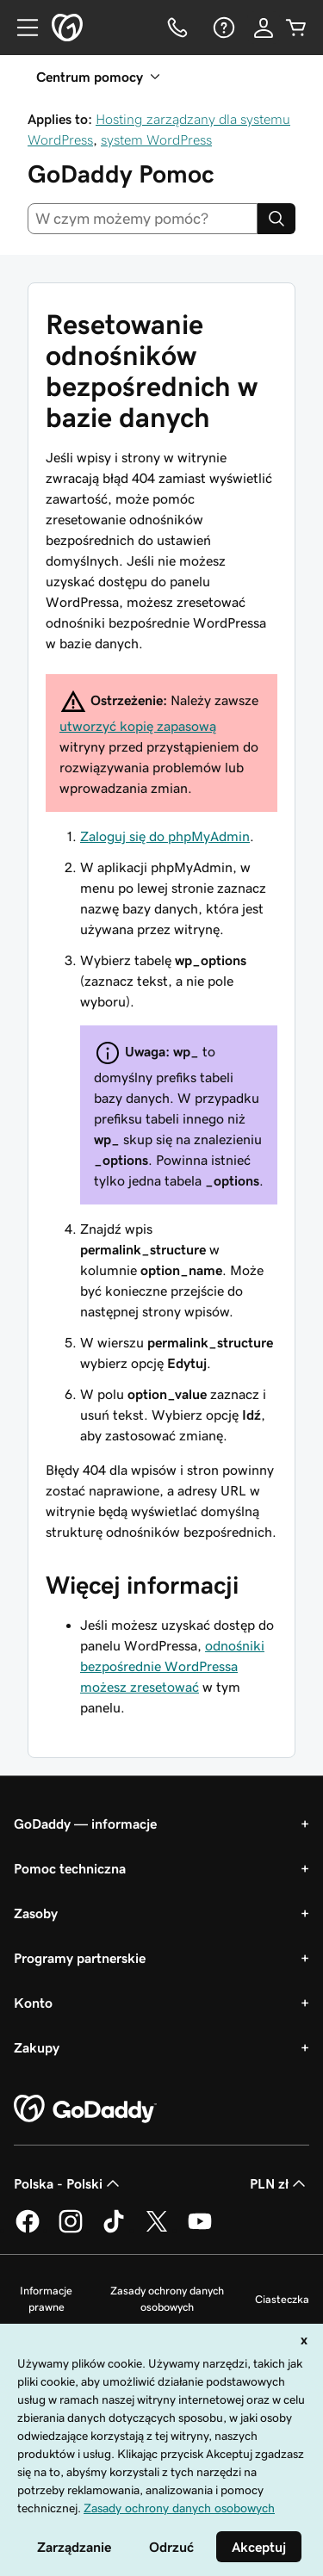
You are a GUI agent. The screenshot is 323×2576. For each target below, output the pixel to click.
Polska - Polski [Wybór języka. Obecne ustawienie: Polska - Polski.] (68, 2183)
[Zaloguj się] (263, 27)
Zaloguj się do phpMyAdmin (165, 836)
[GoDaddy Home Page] (85, 2109)
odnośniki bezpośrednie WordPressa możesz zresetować (172, 1666)
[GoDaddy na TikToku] (113, 2230)
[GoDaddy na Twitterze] (157, 2230)
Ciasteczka (282, 2299)
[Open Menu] (21, 27)
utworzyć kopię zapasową (137, 726)
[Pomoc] (222, 27)
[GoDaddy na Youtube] (200, 2230)
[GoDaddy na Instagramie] (70, 2230)
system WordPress (156, 139)
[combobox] (142, 218)
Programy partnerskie (80, 1958)
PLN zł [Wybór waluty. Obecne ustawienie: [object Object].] (279, 2183)
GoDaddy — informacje (85, 1823)
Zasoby (36, 1913)
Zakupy (36, 2047)
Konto (33, 2002)
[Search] (276, 218)
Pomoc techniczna (70, 1868)
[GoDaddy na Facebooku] (27, 2230)
